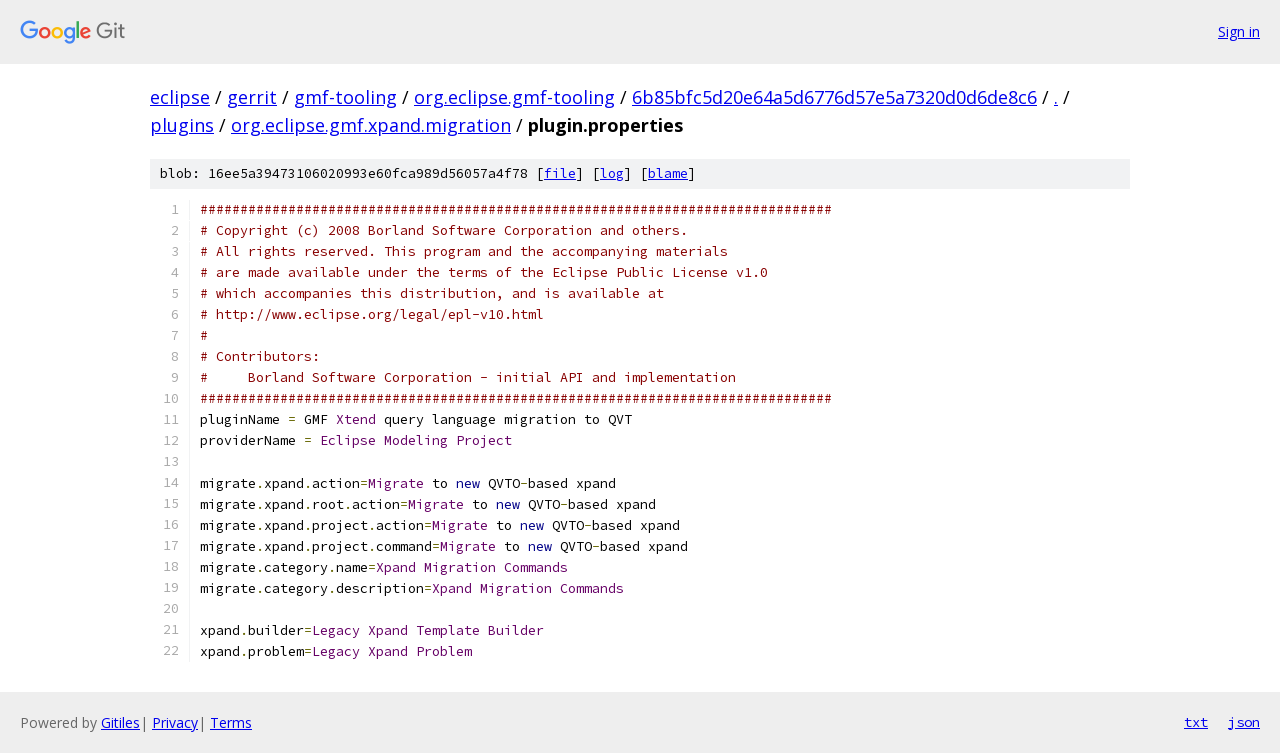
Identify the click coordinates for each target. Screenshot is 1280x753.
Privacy (175, 722)
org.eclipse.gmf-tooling (514, 97)
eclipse (180, 97)
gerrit (252, 97)
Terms (231, 722)
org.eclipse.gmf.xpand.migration (371, 125)
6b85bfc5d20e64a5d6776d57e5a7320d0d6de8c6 (834, 97)
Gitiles (120, 722)
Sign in (1239, 31)
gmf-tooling (345, 97)
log (612, 173)
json (1244, 722)
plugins (182, 125)
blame (668, 173)
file (560, 173)
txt (1196, 722)
